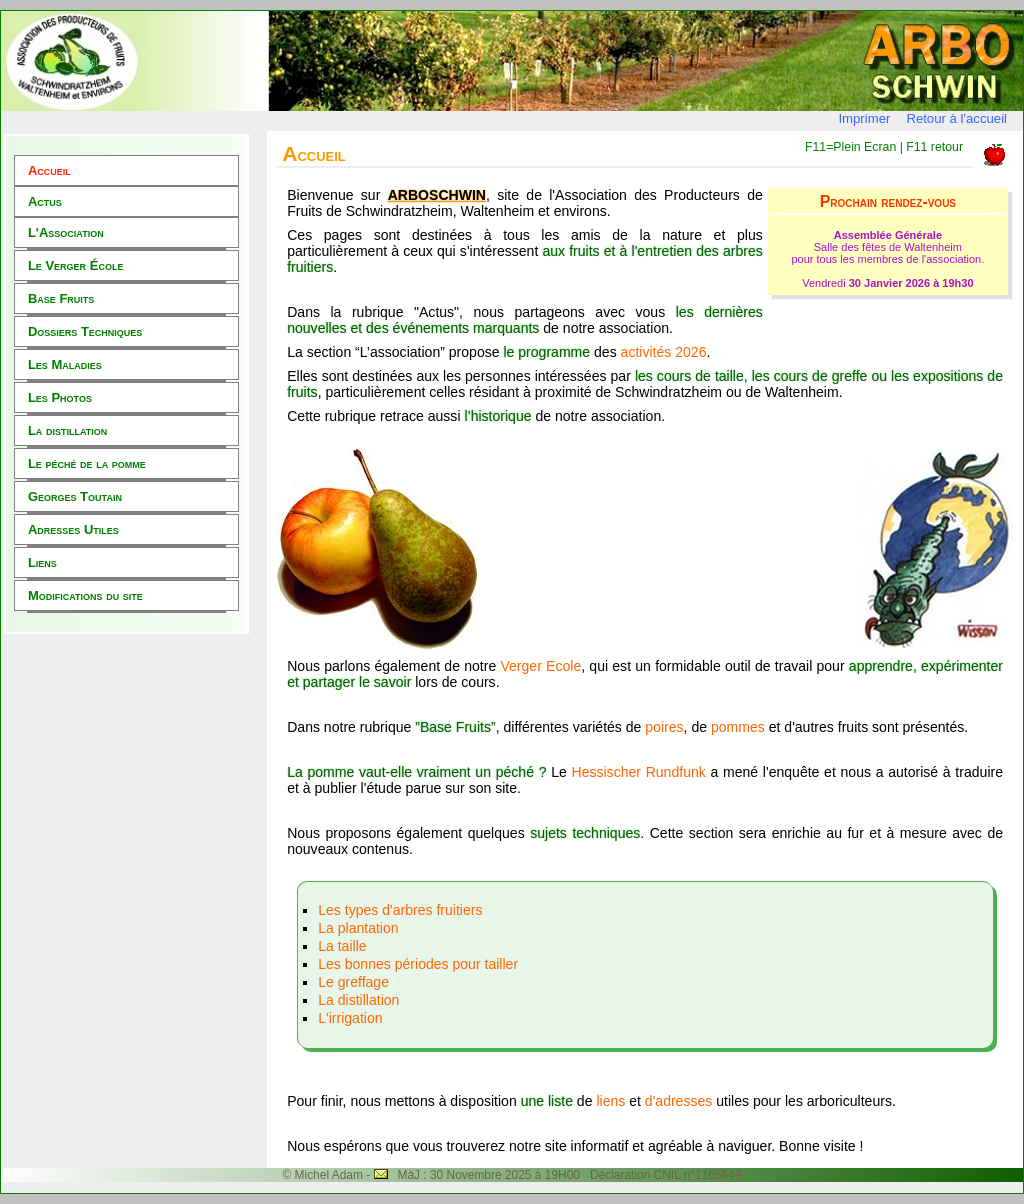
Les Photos (60, 397)
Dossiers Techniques (85, 331)
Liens (42, 562)
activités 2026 (664, 352)
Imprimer (864, 118)
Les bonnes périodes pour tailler (418, 964)
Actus (45, 201)
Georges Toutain (75, 496)
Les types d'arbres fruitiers (400, 910)
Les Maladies (65, 364)
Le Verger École (76, 265)
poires (664, 727)
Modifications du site (85, 595)
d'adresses (680, 1101)
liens (610, 1101)
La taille (342, 946)
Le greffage (353, 982)
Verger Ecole (540, 666)
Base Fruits (61, 298)
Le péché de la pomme (87, 463)
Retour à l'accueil (956, 118)
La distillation (67, 430)
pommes (738, 727)
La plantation (358, 928)
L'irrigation (350, 1018)
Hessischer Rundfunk (639, 772)
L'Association (66, 232)
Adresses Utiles (73, 529)
